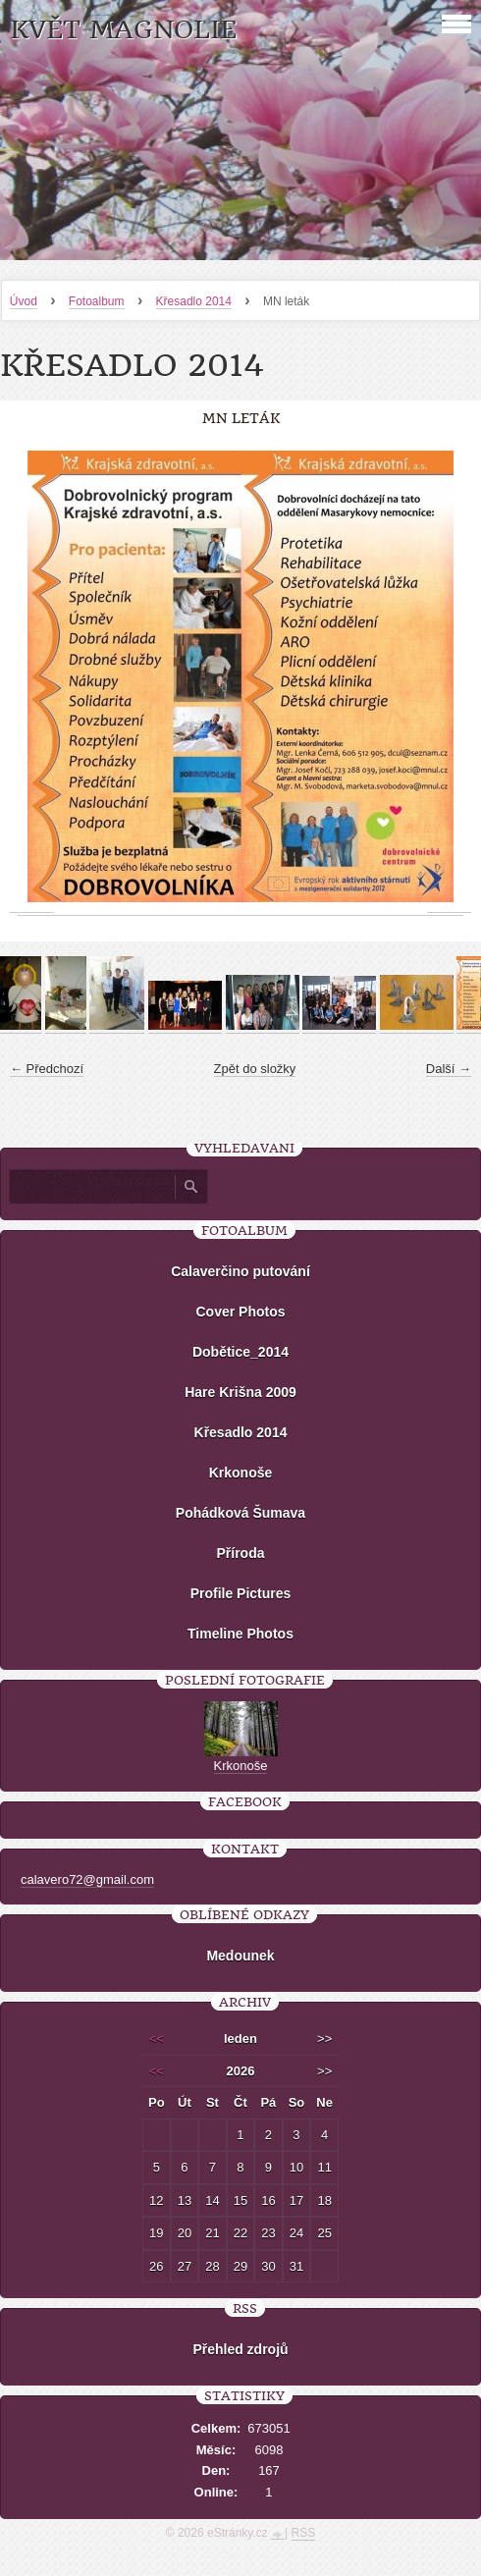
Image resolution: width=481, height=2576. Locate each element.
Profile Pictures (241, 1593)
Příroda (240, 1553)
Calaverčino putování (240, 1271)
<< (156, 2038)
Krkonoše (241, 1472)
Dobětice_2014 (240, 1352)
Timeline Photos (240, 1633)
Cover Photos (240, 1311)
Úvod (23, 301)
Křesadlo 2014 (194, 301)
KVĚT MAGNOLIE (123, 30)
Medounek (240, 1955)
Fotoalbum (97, 301)
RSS (304, 2533)
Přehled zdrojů (240, 2349)
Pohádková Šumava (240, 1513)
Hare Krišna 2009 (240, 1392)
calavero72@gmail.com (87, 1879)
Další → (448, 1068)
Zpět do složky (255, 1068)
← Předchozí (46, 1068)
